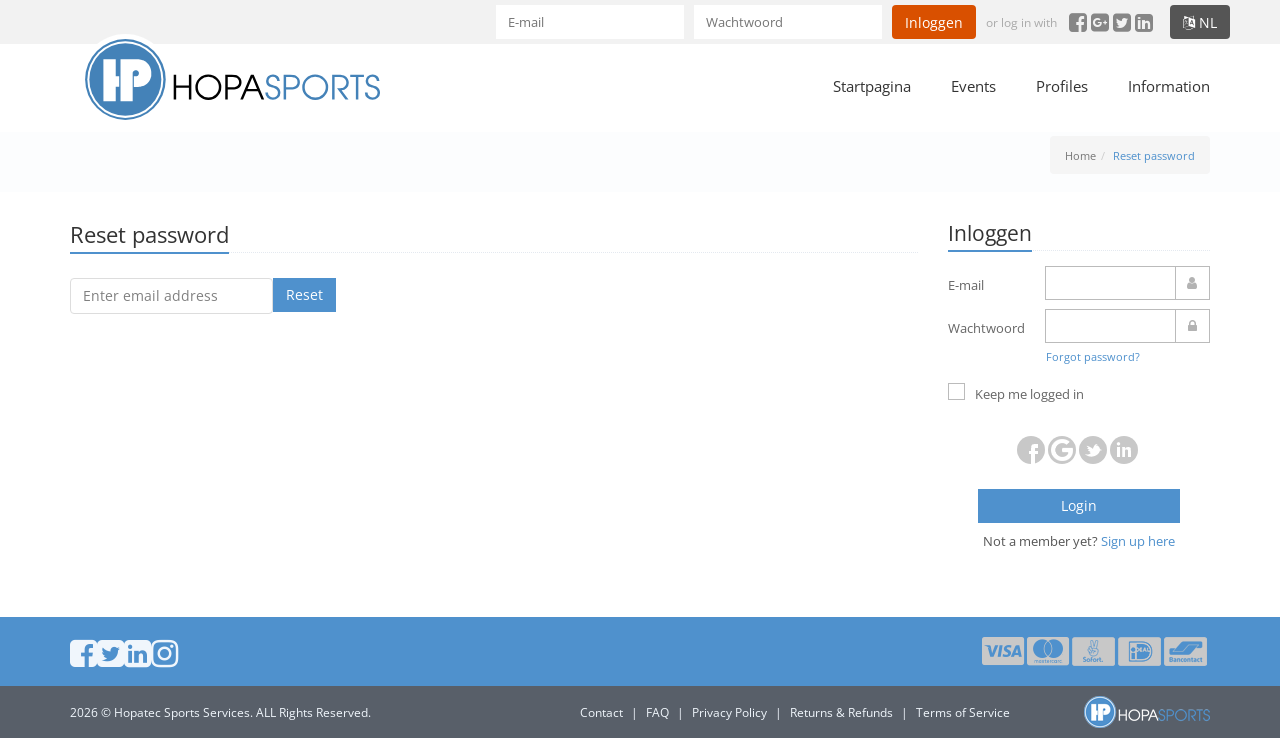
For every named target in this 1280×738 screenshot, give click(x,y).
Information (1169, 86)
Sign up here (1138, 541)
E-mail (966, 285)
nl (1200, 22)
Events (973, 86)
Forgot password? (1093, 356)
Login (1079, 505)
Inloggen (934, 22)
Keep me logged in (1016, 393)
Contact (601, 712)
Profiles (1062, 86)
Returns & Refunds (841, 712)
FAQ (657, 712)
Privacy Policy (729, 712)
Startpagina (872, 86)
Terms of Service (963, 712)
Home (1080, 155)
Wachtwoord (986, 328)
